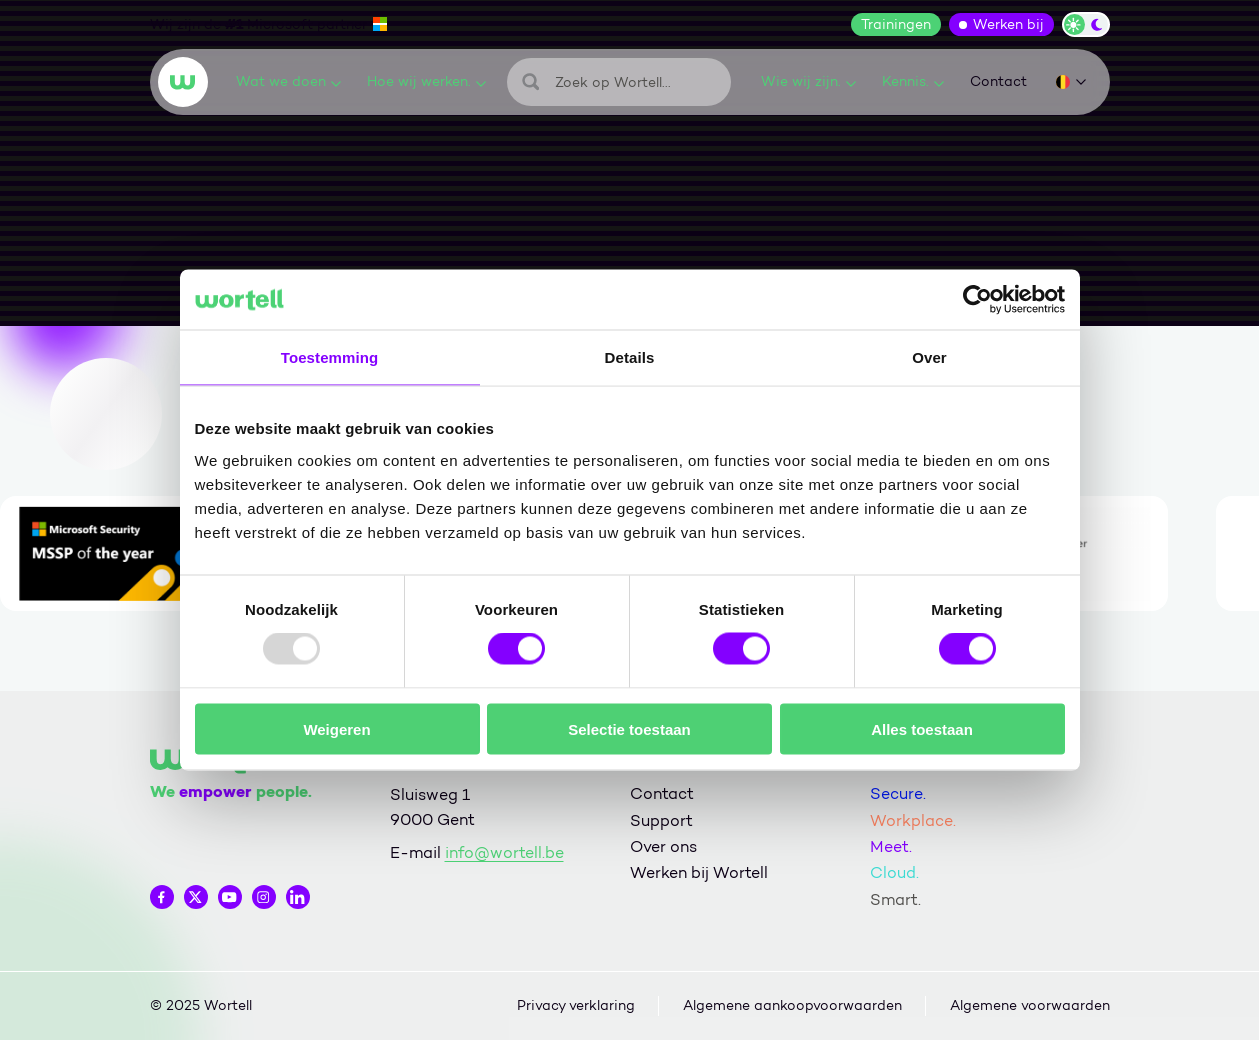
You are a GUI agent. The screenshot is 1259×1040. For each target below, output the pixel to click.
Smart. (895, 899)
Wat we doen (288, 81)
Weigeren (336, 728)
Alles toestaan (922, 728)
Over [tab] (929, 357)
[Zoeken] (619, 82)
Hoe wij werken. (426, 81)
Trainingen (896, 24)
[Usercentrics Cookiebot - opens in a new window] (977, 300)
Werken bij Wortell (699, 872)
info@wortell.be (504, 852)
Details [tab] (630, 357)
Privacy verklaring (576, 1005)
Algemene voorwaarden (1030, 1005)
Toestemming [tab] (330, 357)
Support (661, 820)
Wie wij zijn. (808, 81)
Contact (998, 81)
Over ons (663, 846)
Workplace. (913, 820)
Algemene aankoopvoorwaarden (792, 1005)
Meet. (891, 846)
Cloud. (894, 872)
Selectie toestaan (629, 728)
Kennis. (913, 81)
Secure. (898, 793)
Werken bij (1008, 24)
